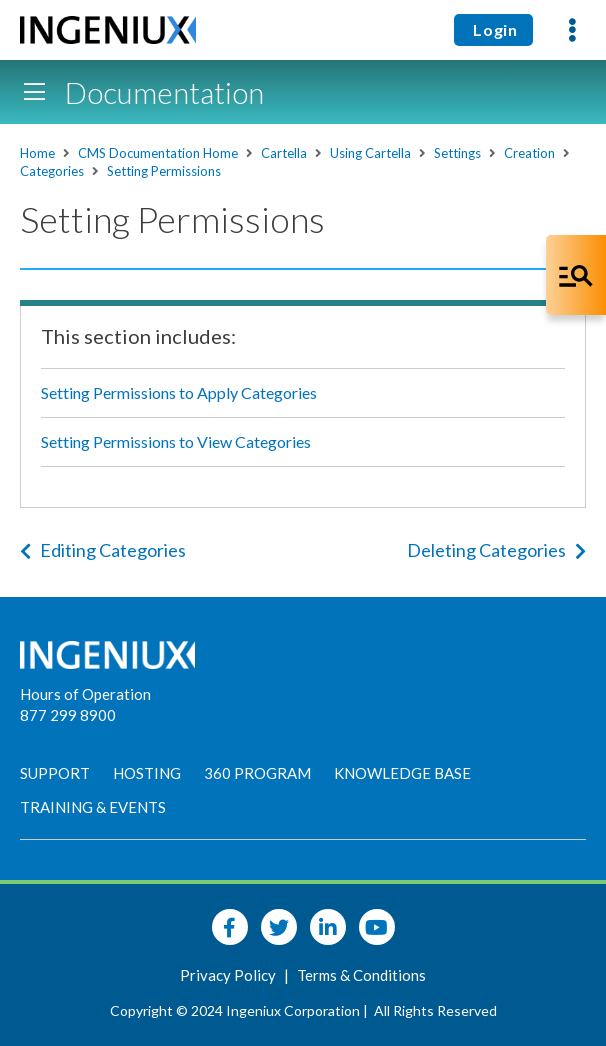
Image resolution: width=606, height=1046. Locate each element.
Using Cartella (370, 153)
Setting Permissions (164, 171)
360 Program (257, 773)
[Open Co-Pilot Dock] (576, 275)
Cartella (284, 153)
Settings (457, 153)
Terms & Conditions (361, 975)
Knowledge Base (402, 773)
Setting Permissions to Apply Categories (179, 392)
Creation (529, 153)
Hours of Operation (85, 694)
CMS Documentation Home (158, 153)
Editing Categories (103, 550)
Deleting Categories (496, 550)
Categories (52, 171)
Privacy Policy (229, 975)
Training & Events (93, 807)
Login (493, 29)
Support (55, 773)
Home (37, 153)
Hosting (147, 773)
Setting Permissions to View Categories (176, 441)
